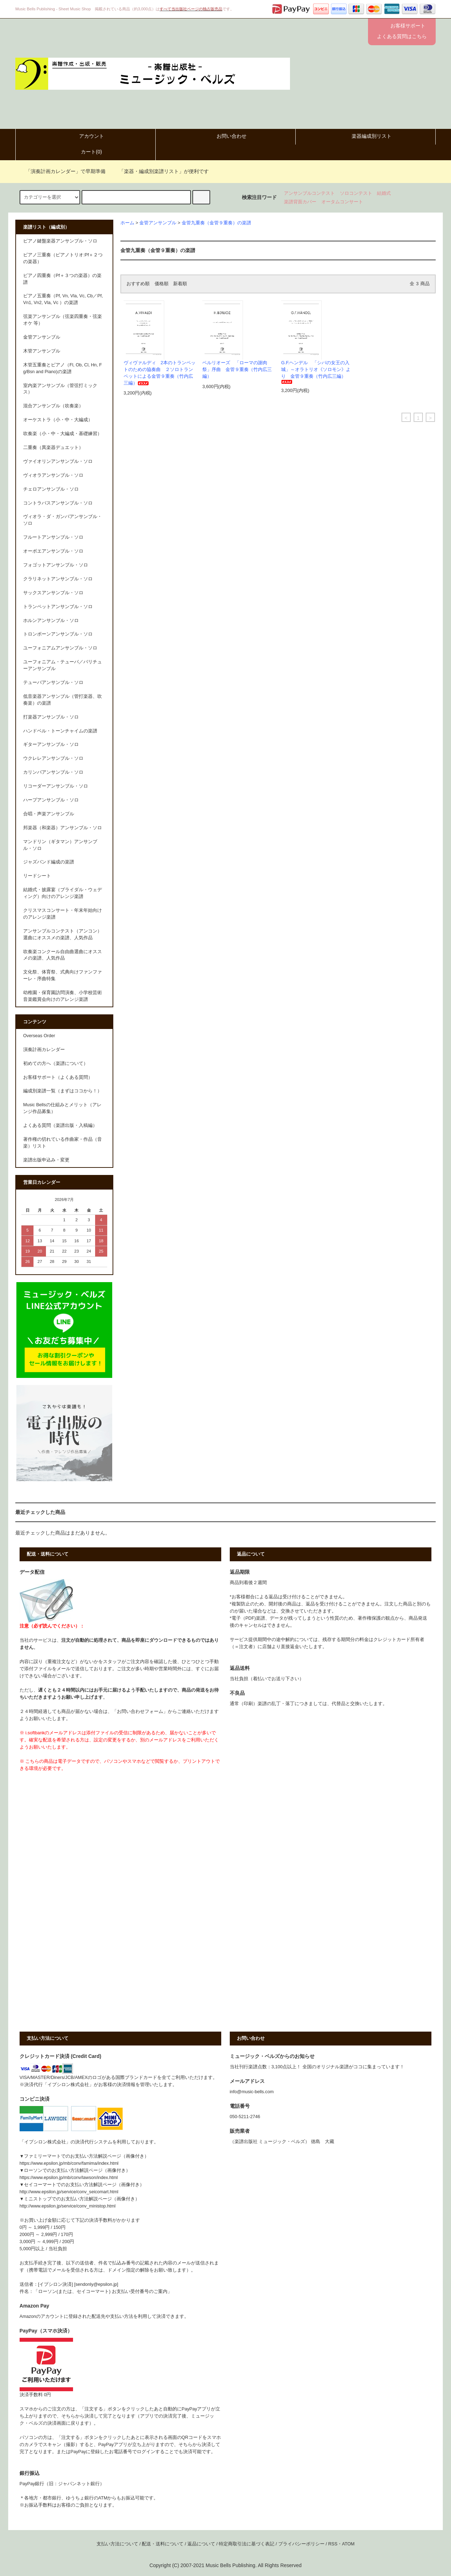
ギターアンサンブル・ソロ (51, 744)
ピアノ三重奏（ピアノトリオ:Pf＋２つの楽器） (63, 258)
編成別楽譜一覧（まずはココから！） (62, 1090)
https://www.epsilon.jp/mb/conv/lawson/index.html (69, 2177)
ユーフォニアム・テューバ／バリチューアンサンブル (62, 665)
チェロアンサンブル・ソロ (51, 489)
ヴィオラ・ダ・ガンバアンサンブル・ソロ (62, 520)
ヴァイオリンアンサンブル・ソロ (58, 461)
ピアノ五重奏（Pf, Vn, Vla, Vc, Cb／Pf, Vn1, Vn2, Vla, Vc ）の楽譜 (63, 299)
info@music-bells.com (252, 2091)
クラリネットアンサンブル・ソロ (58, 578)
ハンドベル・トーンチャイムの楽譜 (60, 730)
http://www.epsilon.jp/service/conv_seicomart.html (69, 2191)
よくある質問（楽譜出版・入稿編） (60, 1125)
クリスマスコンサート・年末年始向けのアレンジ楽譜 (62, 914)
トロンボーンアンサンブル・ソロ (58, 634)
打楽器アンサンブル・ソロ (51, 717)
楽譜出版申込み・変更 (46, 1160)
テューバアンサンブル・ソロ (53, 682)
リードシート (37, 875)
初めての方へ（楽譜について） (55, 1063)
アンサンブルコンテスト (309, 193)
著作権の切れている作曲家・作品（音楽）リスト (62, 1143)
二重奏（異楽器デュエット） (53, 447)
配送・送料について (162, 2543)
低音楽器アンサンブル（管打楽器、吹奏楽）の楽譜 (62, 700)
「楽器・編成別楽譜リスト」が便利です (159, 171)
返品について (201, 2543)
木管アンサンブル (41, 351)
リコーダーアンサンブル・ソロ (55, 786)
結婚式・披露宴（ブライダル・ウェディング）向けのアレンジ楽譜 (62, 893)
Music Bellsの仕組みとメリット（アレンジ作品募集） (62, 1108)
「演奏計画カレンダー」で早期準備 (61, 171)
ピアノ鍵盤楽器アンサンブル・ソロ (60, 241)
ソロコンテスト (356, 193)
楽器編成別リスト (365, 136)
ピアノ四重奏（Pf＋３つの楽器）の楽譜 (62, 279)
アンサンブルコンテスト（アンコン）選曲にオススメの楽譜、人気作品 (62, 934)
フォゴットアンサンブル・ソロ (55, 565)
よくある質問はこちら (402, 36)
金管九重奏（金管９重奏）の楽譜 (216, 222)
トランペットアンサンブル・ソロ (58, 606)
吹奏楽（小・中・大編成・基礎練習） (62, 433)
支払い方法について (117, 2543)
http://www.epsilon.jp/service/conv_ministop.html (67, 2206)
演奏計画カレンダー (44, 1049)
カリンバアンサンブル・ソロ (53, 772)
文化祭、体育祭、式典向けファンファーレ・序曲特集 (62, 975)
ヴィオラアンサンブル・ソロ (53, 475)
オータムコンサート (342, 201)
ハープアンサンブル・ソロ (51, 800)
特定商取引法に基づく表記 (246, 2543)
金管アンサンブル (157, 222)
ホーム (127, 222)
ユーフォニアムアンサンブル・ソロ (60, 648)
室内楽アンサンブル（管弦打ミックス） (60, 389)
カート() (85, 151)
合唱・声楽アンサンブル (48, 813)
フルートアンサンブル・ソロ (53, 537)
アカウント (85, 136)
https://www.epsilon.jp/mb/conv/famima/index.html (69, 2163)
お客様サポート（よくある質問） (58, 1077)
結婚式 (384, 193)
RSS (332, 2543)
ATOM (348, 2543)
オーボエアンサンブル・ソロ (53, 551)
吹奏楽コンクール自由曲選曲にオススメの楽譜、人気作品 (62, 955)
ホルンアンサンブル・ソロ (51, 620)
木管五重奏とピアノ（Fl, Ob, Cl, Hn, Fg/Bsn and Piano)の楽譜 (62, 368)
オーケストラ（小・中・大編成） (58, 419)
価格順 (162, 283)
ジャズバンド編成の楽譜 (48, 861)
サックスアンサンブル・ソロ (53, 592)
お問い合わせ (225, 136)
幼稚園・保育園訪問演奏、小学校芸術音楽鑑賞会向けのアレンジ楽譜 (62, 996)
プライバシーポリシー (301, 2543)
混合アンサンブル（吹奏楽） (53, 405)
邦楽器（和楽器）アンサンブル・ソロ (62, 827)
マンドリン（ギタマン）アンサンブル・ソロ (60, 845)
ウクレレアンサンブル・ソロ (53, 758)
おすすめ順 (138, 283)
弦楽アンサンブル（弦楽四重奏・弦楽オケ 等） (62, 320)
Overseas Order (39, 1035)
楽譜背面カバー (300, 201)
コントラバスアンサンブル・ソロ (58, 503)
